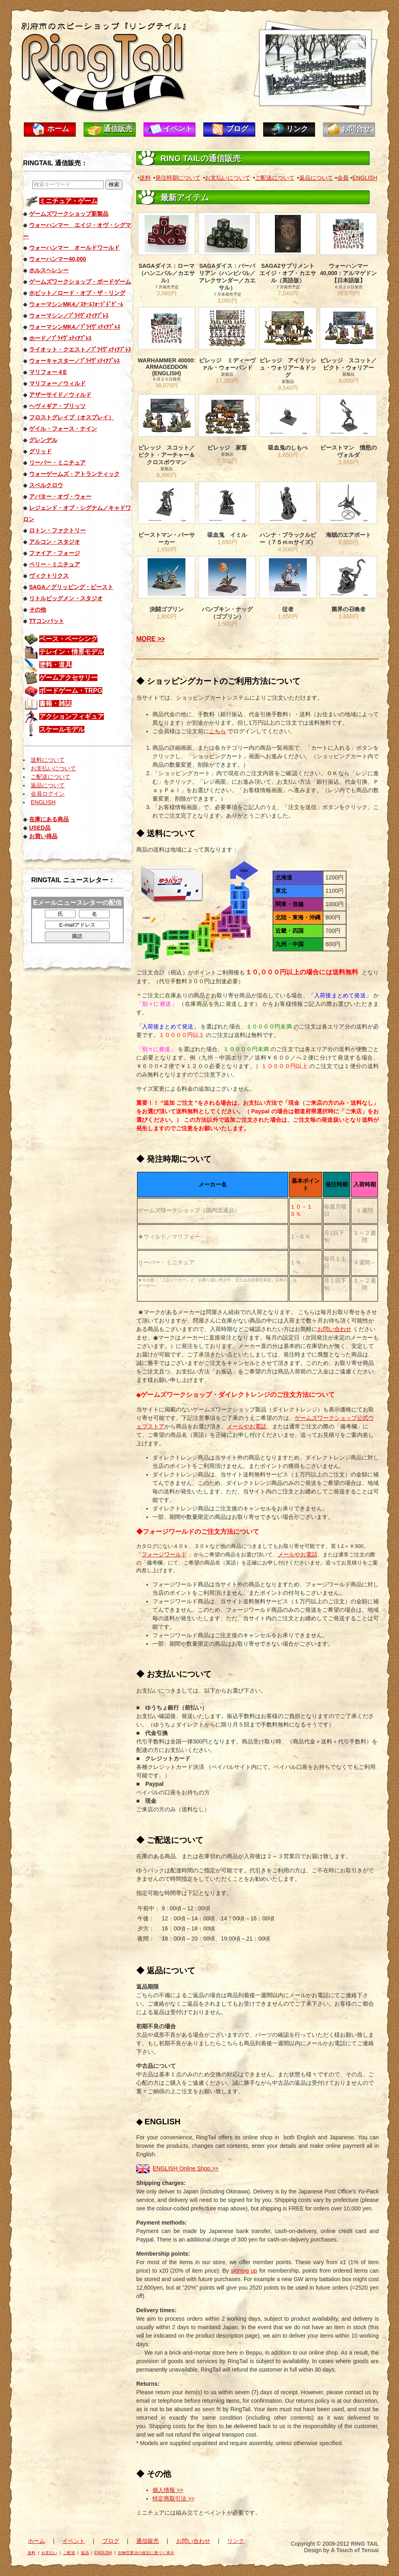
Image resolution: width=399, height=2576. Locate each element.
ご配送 (69, 2553)
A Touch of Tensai (355, 2550)
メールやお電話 (246, 1426)
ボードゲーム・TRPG (70, 690)
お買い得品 (43, 836)
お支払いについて (53, 768)
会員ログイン (48, 794)
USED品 (40, 827)
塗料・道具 (55, 664)
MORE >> (150, 638)
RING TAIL (365, 2543)
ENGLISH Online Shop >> (186, 2168)
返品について (48, 785)
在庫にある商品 (49, 819)
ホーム (58, 129)
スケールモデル (61, 729)
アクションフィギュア (71, 716)
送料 (145, 178)
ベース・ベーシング (68, 638)
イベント (177, 129)
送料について (48, 760)
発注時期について (178, 178)
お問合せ (356, 129)
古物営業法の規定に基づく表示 (146, 2553)
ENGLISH (43, 802)
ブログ (237, 129)
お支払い (49, 2553)
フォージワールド (164, 1554)
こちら (217, 731)
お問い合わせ (334, 1329)
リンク (297, 129)
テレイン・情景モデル (71, 651)
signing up (244, 2270)
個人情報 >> (167, 2490)
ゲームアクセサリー (68, 677)
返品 (85, 2553)
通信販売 (118, 129)
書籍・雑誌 (55, 703)
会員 (342, 178)
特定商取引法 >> (173, 2498)
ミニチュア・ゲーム (68, 201)
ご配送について (50, 777)
